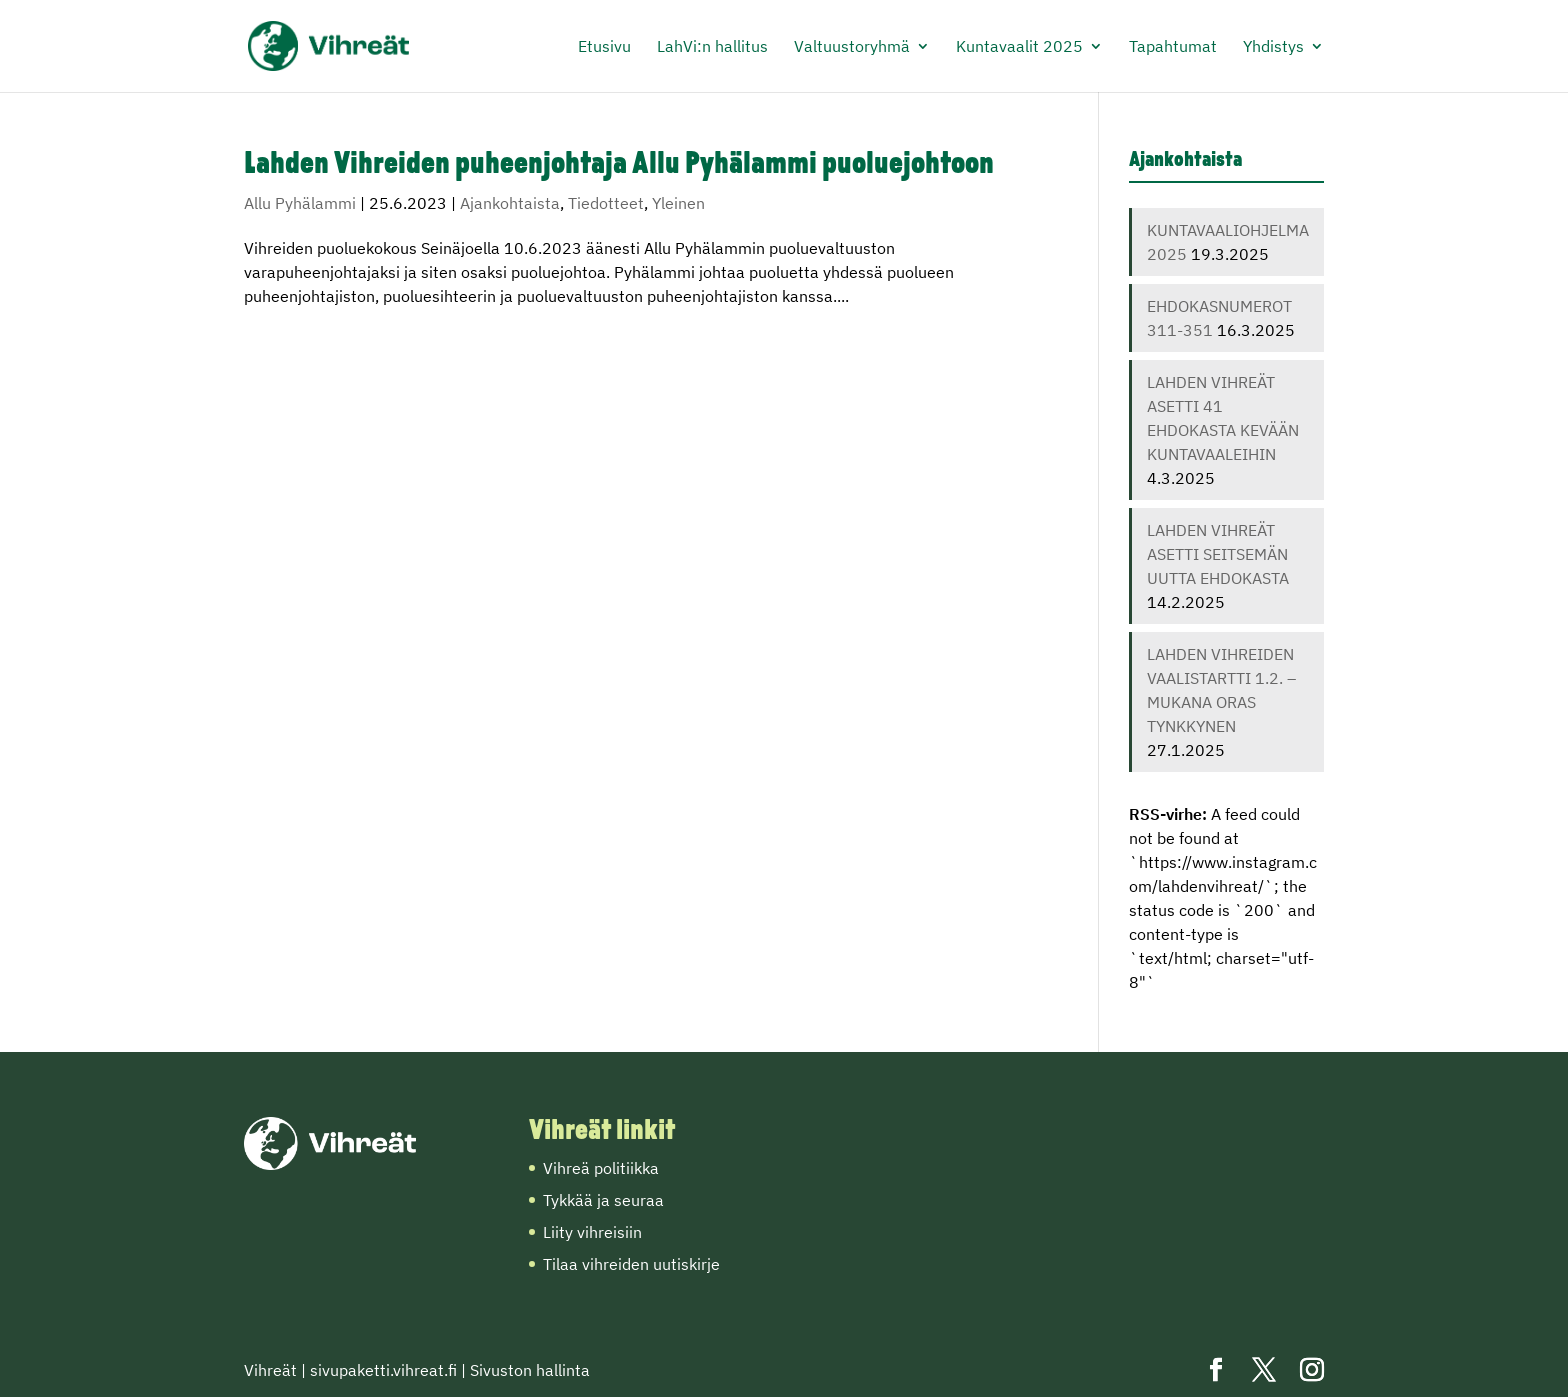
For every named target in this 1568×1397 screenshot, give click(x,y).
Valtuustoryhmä (852, 47)
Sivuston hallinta (530, 1370)
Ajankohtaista (510, 203)
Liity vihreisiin (592, 1232)
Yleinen (678, 203)
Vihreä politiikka (601, 1168)
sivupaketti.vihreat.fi (383, 1370)
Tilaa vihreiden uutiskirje (631, 1264)
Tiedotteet (606, 203)
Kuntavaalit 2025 (1019, 47)
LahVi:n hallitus (712, 47)
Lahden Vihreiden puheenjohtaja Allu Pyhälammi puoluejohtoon (619, 165)
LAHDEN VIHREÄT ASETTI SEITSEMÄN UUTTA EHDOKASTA (1218, 554)
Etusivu (604, 47)
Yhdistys (1273, 47)
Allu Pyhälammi (300, 203)
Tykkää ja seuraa (603, 1200)
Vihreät (270, 1370)
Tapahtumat (1173, 47)
